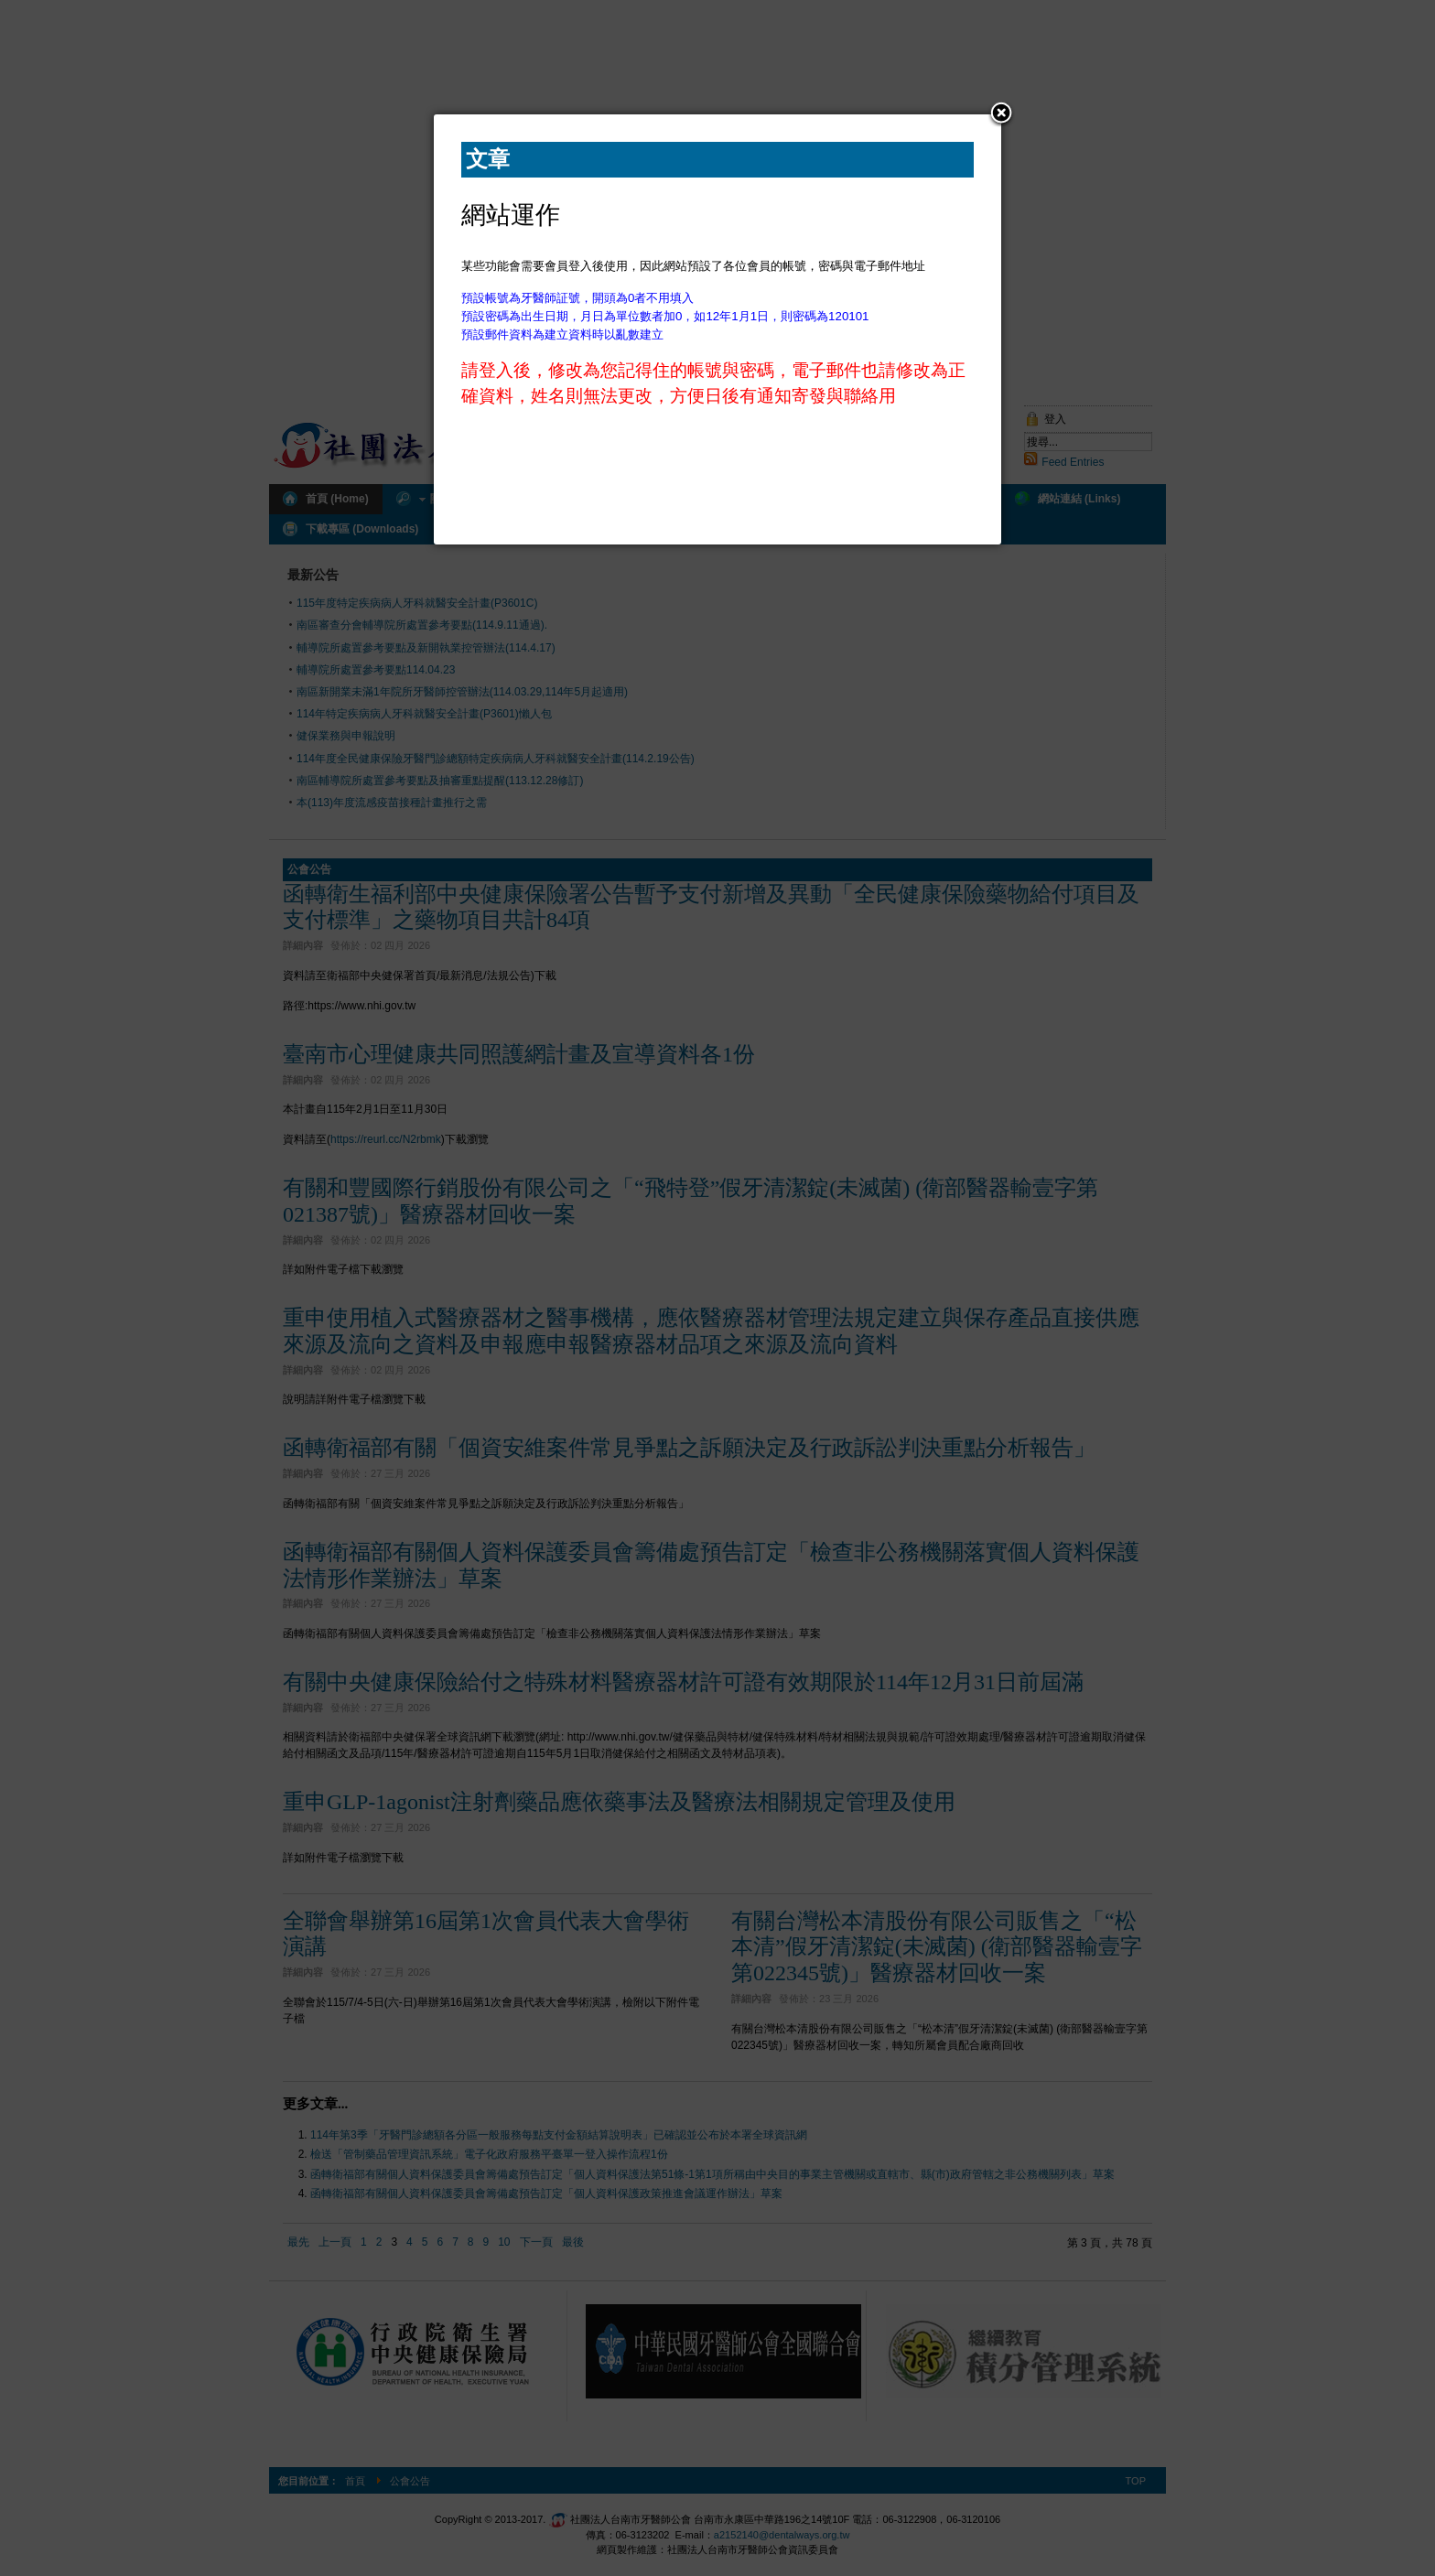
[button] (1001, 114)
